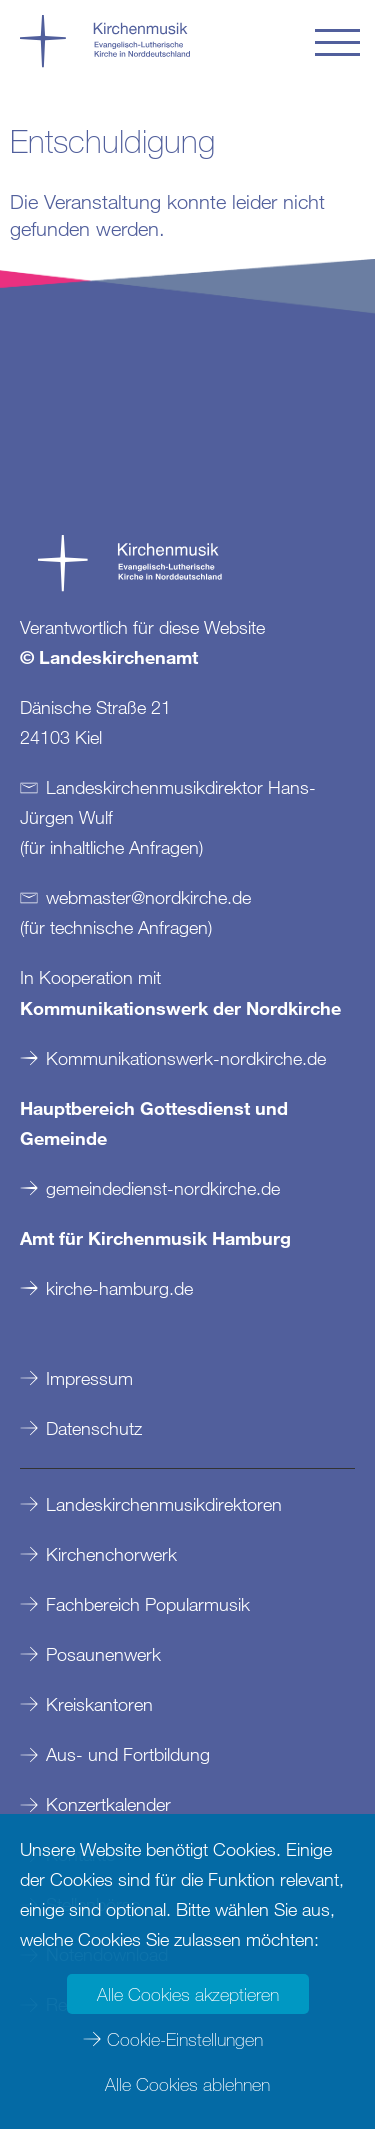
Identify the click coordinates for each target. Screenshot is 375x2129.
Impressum (89, 1378)
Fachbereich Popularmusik (148, 1604)
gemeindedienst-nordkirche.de (163, 1188)
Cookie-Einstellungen (185, 2039)
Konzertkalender (108, 1804)
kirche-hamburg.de (119, 1288)
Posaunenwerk (103, 1654)
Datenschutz (94, 1428)
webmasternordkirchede (148, 897)
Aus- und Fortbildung (128, 1754)
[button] (337, 42)
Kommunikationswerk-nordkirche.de (186, 1058)
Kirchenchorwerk (111, 1554)
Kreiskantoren (99, 1704)
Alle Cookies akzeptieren (188, 1994)
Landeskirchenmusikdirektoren (164, 1504)
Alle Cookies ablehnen (187, 2084)
